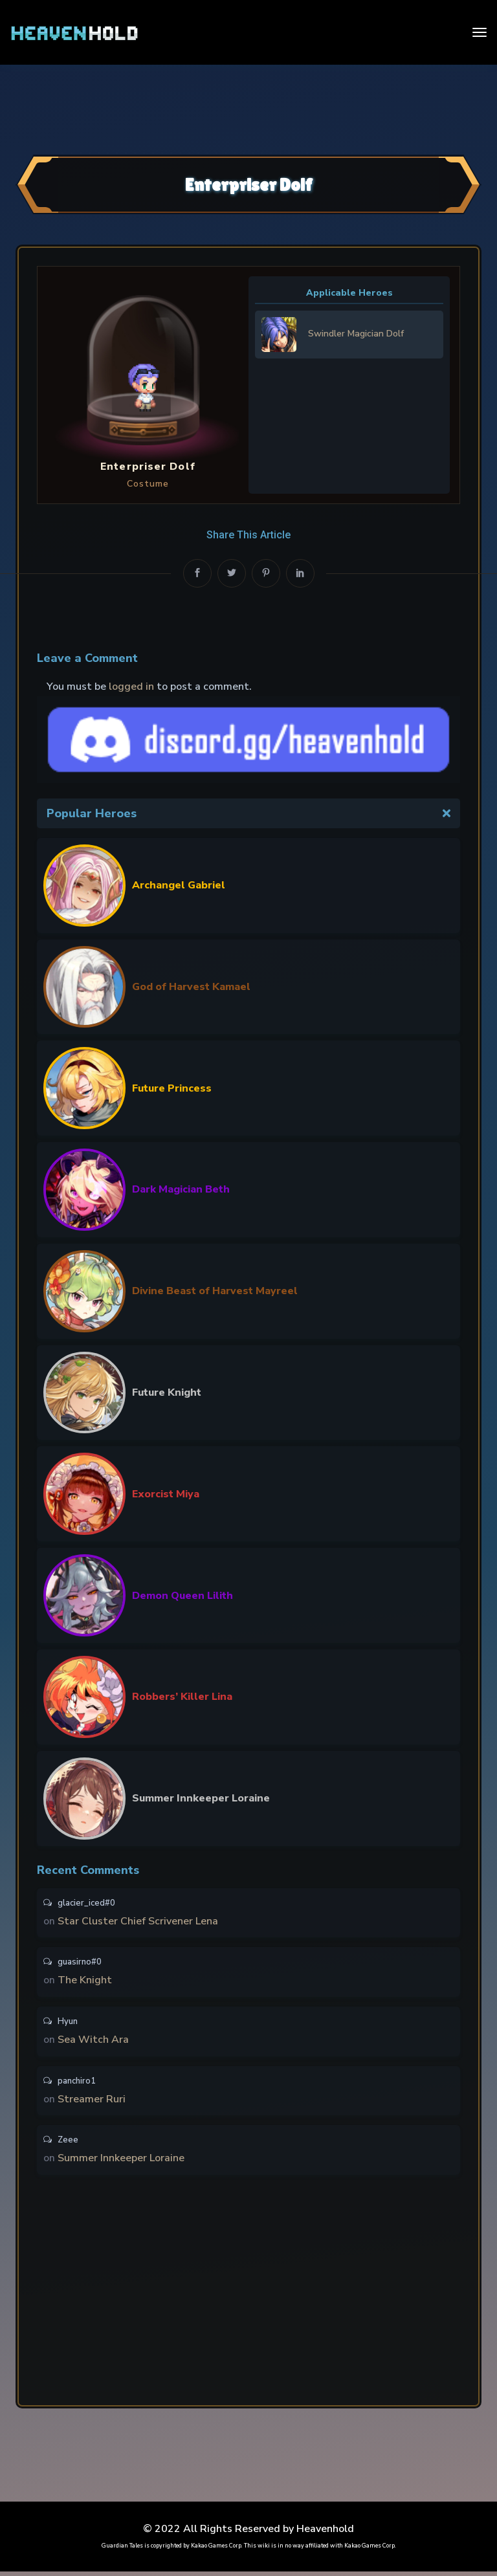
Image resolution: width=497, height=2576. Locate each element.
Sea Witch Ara (93, 2042)
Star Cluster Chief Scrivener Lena (138, 1922)
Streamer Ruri (92, 2102)
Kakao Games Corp (216, 2550)
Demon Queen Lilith (182, 1596)
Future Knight (166, 1392)
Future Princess (172, 1088)
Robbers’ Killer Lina (182, 1697)
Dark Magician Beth (181, 1189)
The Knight (85, 1982)
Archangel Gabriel (178, 885)
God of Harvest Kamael (191, 987)
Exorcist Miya (165, 1494)
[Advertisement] (248, 108)
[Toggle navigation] (479, 32)
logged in (131, 686)
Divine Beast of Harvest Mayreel (215, 1291)
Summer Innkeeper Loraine (201, 1798)
